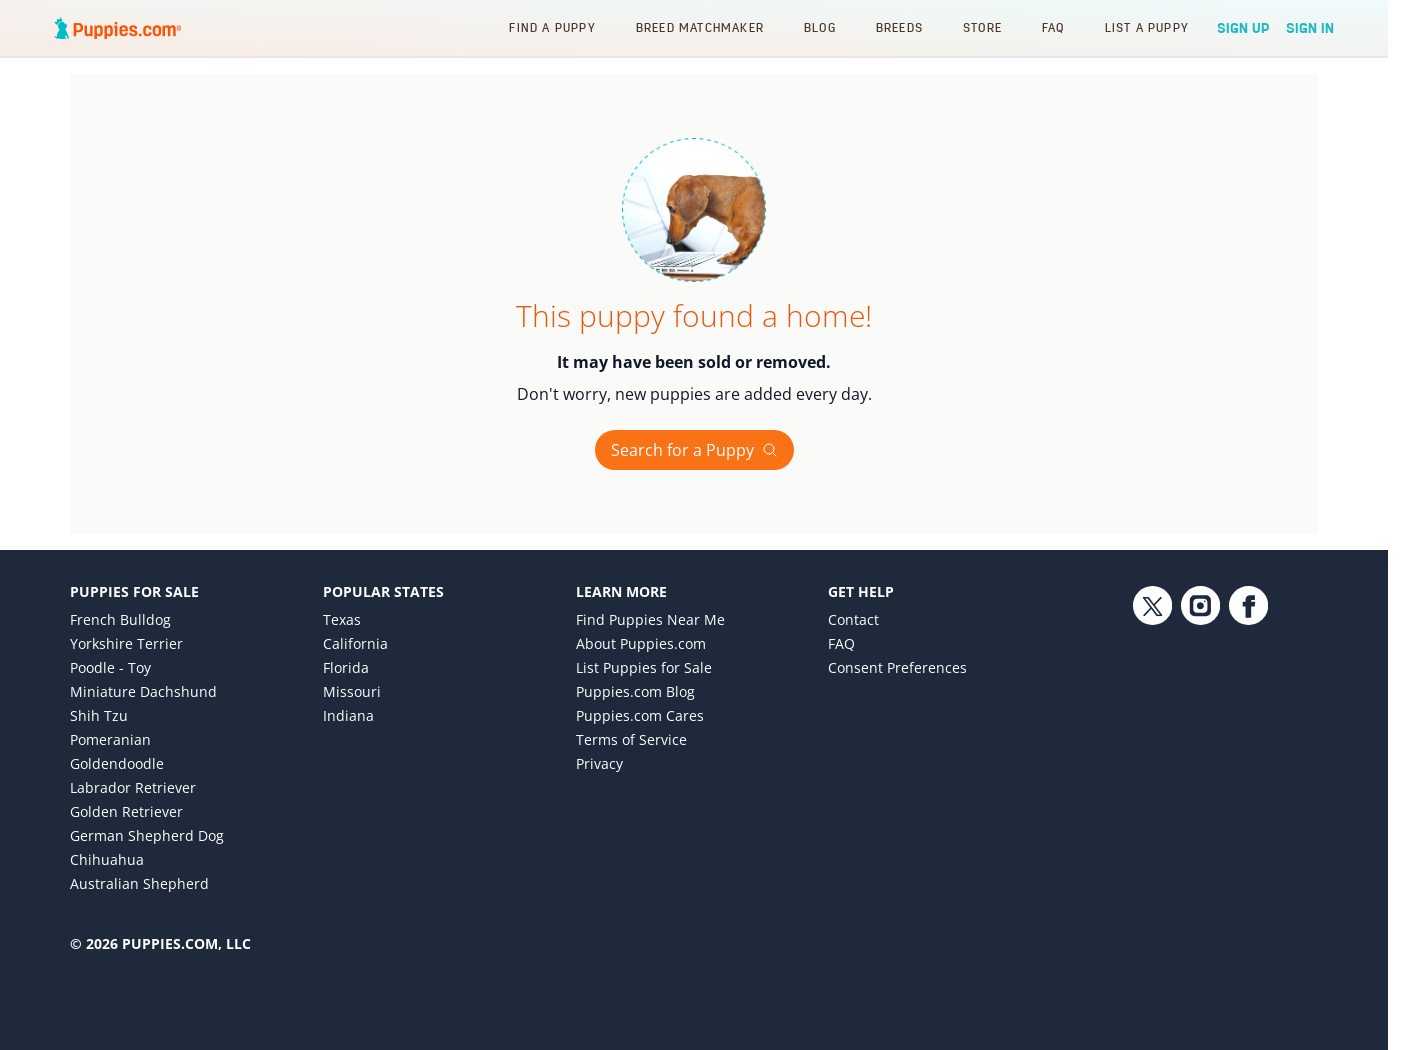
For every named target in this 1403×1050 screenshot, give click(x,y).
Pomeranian (110, 739)
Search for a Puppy (694, 450)
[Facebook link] (1248, 750)
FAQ (1053, 27)
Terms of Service (631, 739)
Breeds (899, 27)
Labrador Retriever (133, 787)
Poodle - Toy (110, 667)
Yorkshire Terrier (126, 643)
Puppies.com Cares (640, 715)
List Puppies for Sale (644, 667)
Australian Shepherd (139, 883)
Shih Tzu (99, 715)
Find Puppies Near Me (650, 619)
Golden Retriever (126, 811)
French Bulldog (120, 619)
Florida (346, 667)
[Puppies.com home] (118, 28)
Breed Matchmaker (700, 27)
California (355, 643)
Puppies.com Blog (635, 691)
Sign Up (1243, 28)
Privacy (599, 763)
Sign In (1310, 28)
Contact (853, 619)
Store (982, 27)
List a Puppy (1147, 27)
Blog (820, 27)
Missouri (352, 691)
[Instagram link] (1200, 750)
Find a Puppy (552, 27)
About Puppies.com (641, 643)
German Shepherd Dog (147, 835)
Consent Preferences (897, 667)
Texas (342, 619)
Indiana (348, 715)
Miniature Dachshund (143, 691)
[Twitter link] (1152, 750)
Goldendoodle (117, 763)
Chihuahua (107, 859)
